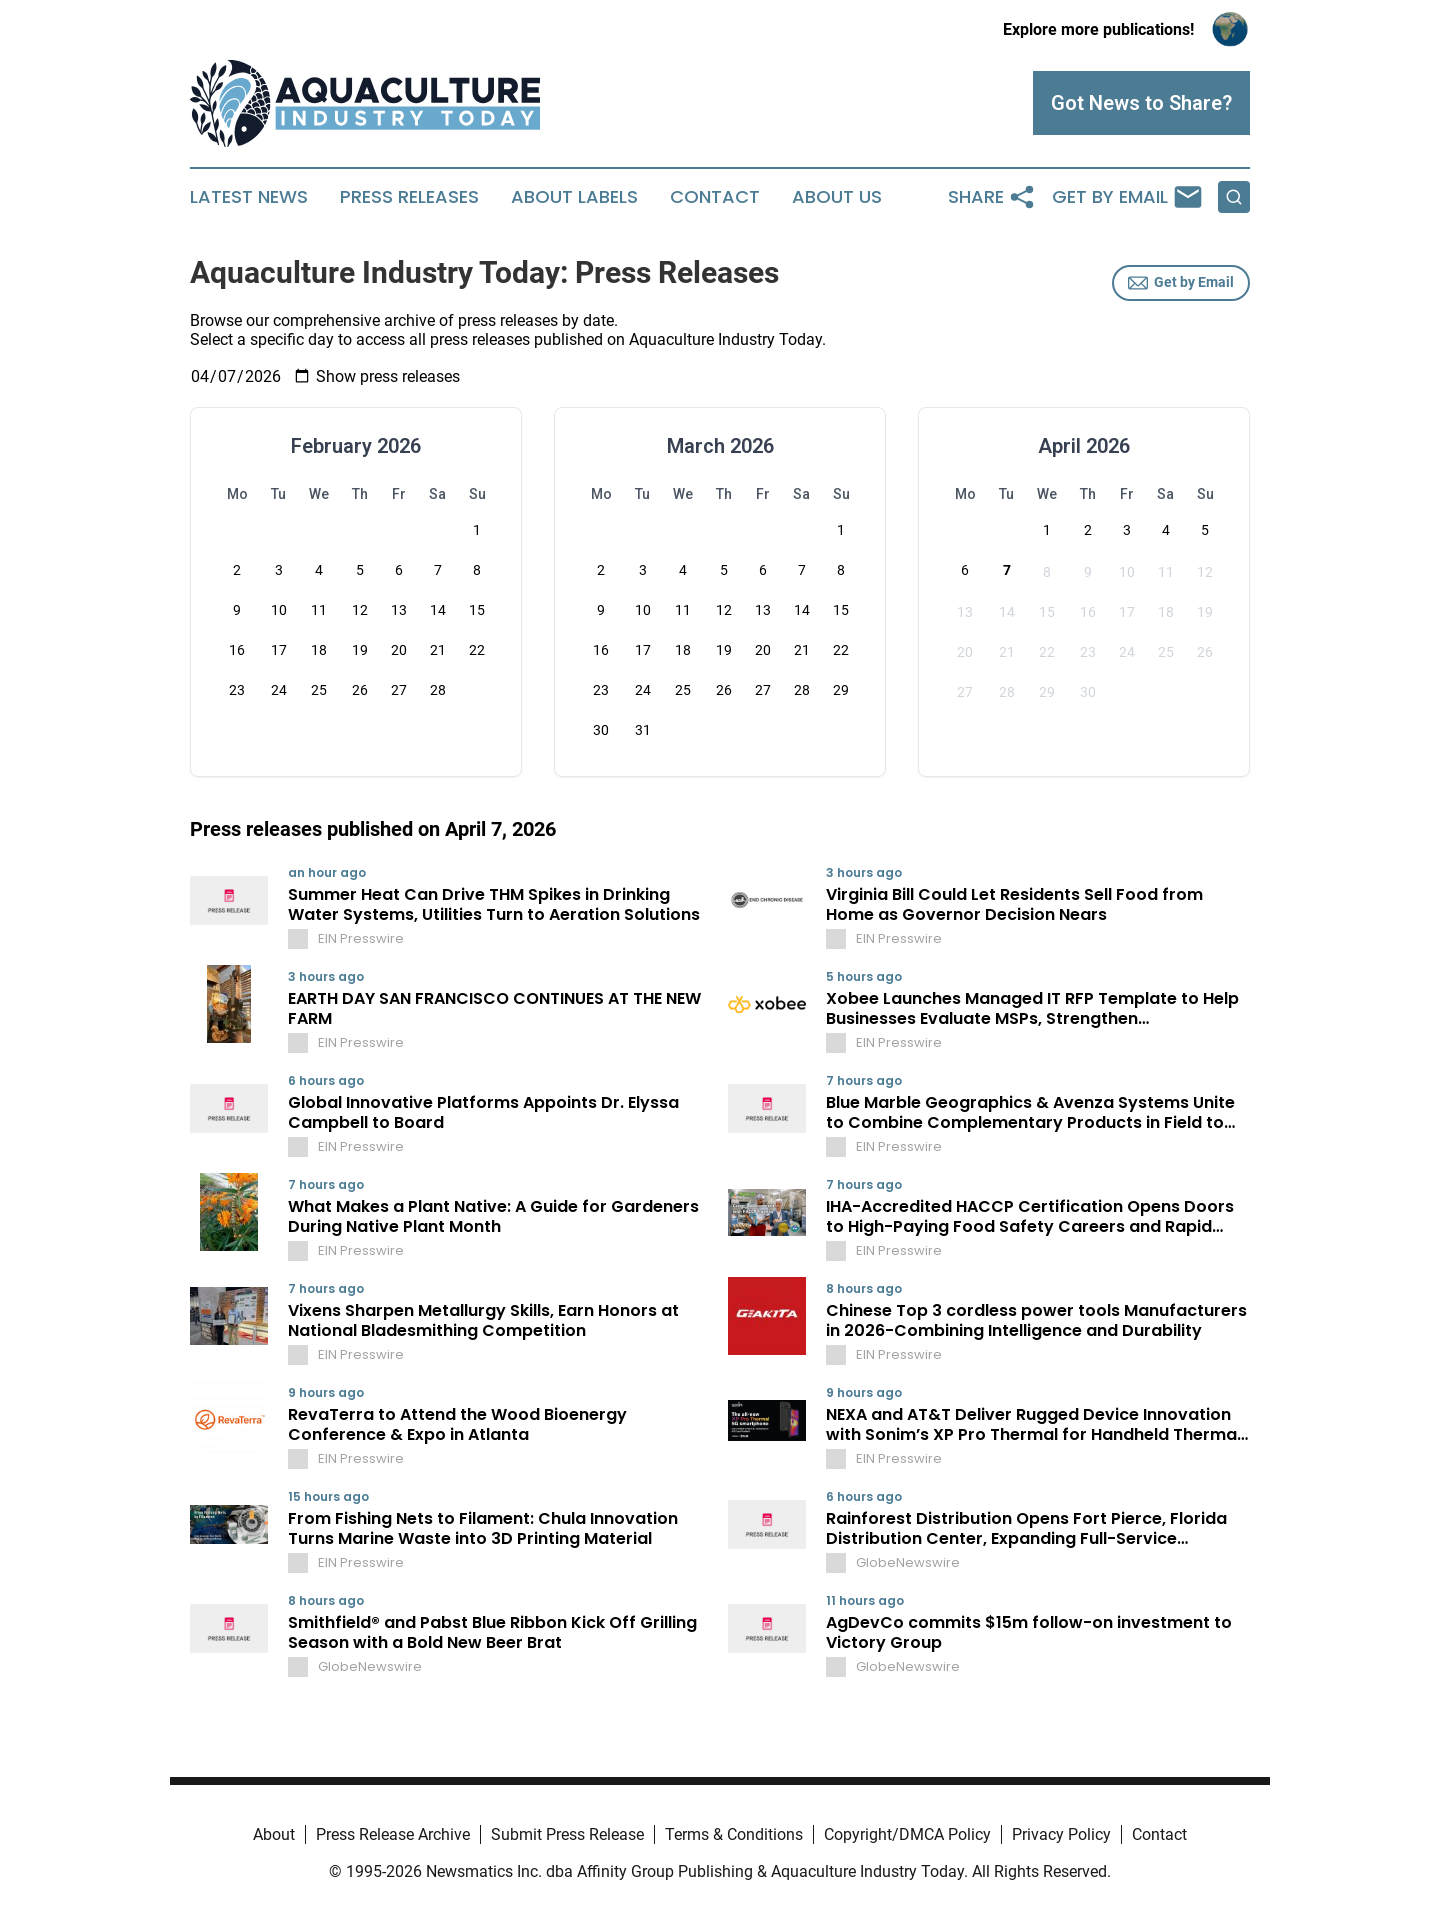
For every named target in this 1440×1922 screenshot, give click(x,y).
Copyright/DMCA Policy (907, 1834)
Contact (715, 197)
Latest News (249, 197)
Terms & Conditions (734, 1834)
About (274, 1834)
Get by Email (1181, 283)
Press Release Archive (393, 1834)
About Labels (574, 197)
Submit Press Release (567, 1834)
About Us (837, 197)
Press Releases (409, 197)
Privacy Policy (1061, 1834)
